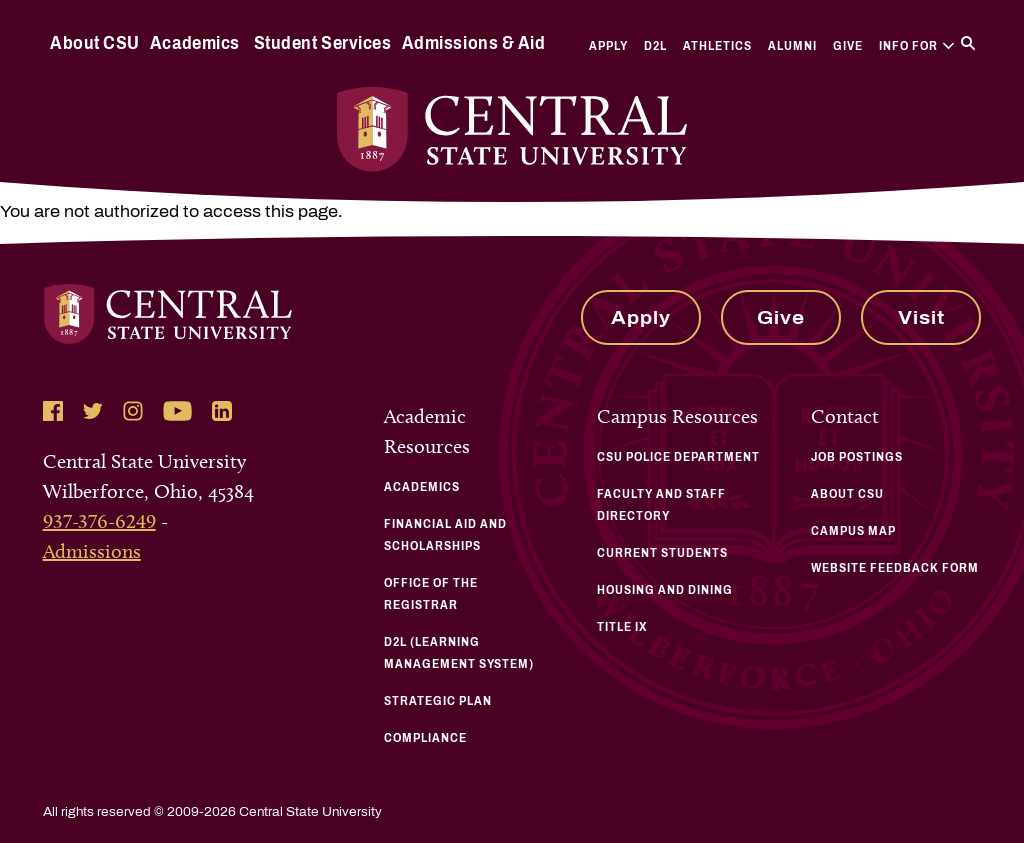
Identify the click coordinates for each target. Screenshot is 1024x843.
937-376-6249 (99, 521)
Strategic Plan (438, 701)
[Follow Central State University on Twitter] (93, 411)
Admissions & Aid (473, 43)
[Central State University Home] (512, 129)
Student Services (322, 43)
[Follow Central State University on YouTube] (177, 411)
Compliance (425, 738)
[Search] (968, 43)
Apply (608, 46)
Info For (916, 46)
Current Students (662, 553)
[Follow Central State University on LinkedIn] (222, 411)
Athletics (717, 46)
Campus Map (853, 531)
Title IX (622, 627)
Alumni (792, 46)
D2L (655, 46)
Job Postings (857, 457)
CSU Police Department (678, 457)
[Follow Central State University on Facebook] (53, 411)
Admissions (92, 551)
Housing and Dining (665, 590)
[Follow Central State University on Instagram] (133, 411)
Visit (921, 318)
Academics (195, 43)
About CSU (95, 43)
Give (848, 46)
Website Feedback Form (895, 568)
